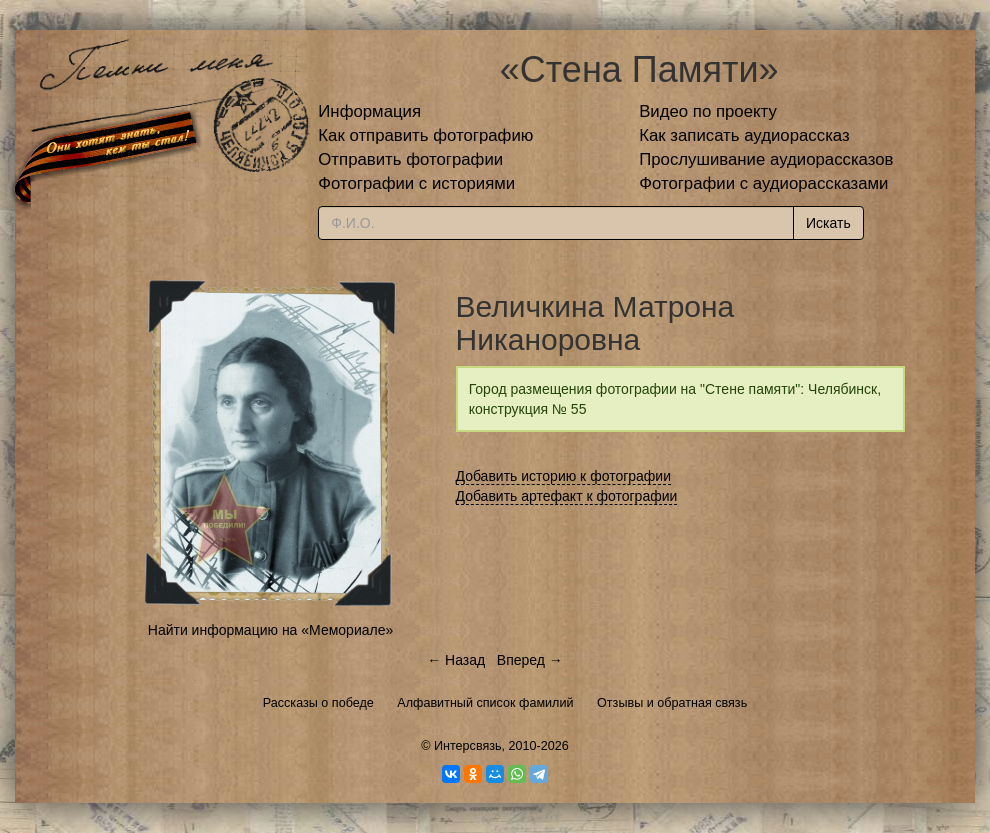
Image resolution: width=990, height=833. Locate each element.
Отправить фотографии (410, 159)
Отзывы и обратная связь (672, 703)
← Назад (456, 660)
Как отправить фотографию (425, 135)
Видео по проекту (708, 111)
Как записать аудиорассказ (744, 135)
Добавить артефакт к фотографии (567, 496)
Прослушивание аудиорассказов (766, 159)
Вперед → (530, 660)
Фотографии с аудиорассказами (763, 183)
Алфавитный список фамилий (485, 703)
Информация (369, 111)
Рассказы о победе (318, 703)
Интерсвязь (468, 746)
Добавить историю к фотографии (564, 476)
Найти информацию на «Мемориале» (270, 630)
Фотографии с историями (416, 183)
